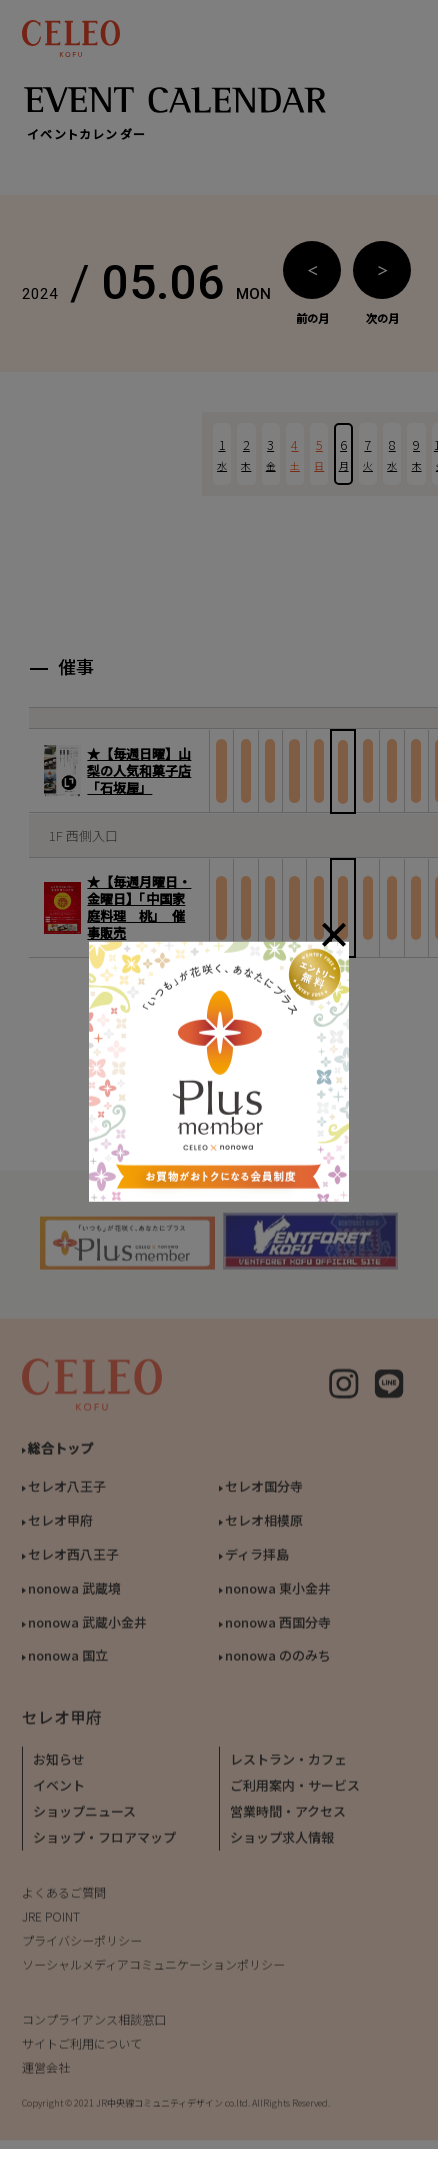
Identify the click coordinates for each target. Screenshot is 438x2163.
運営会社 (46, 2073)
